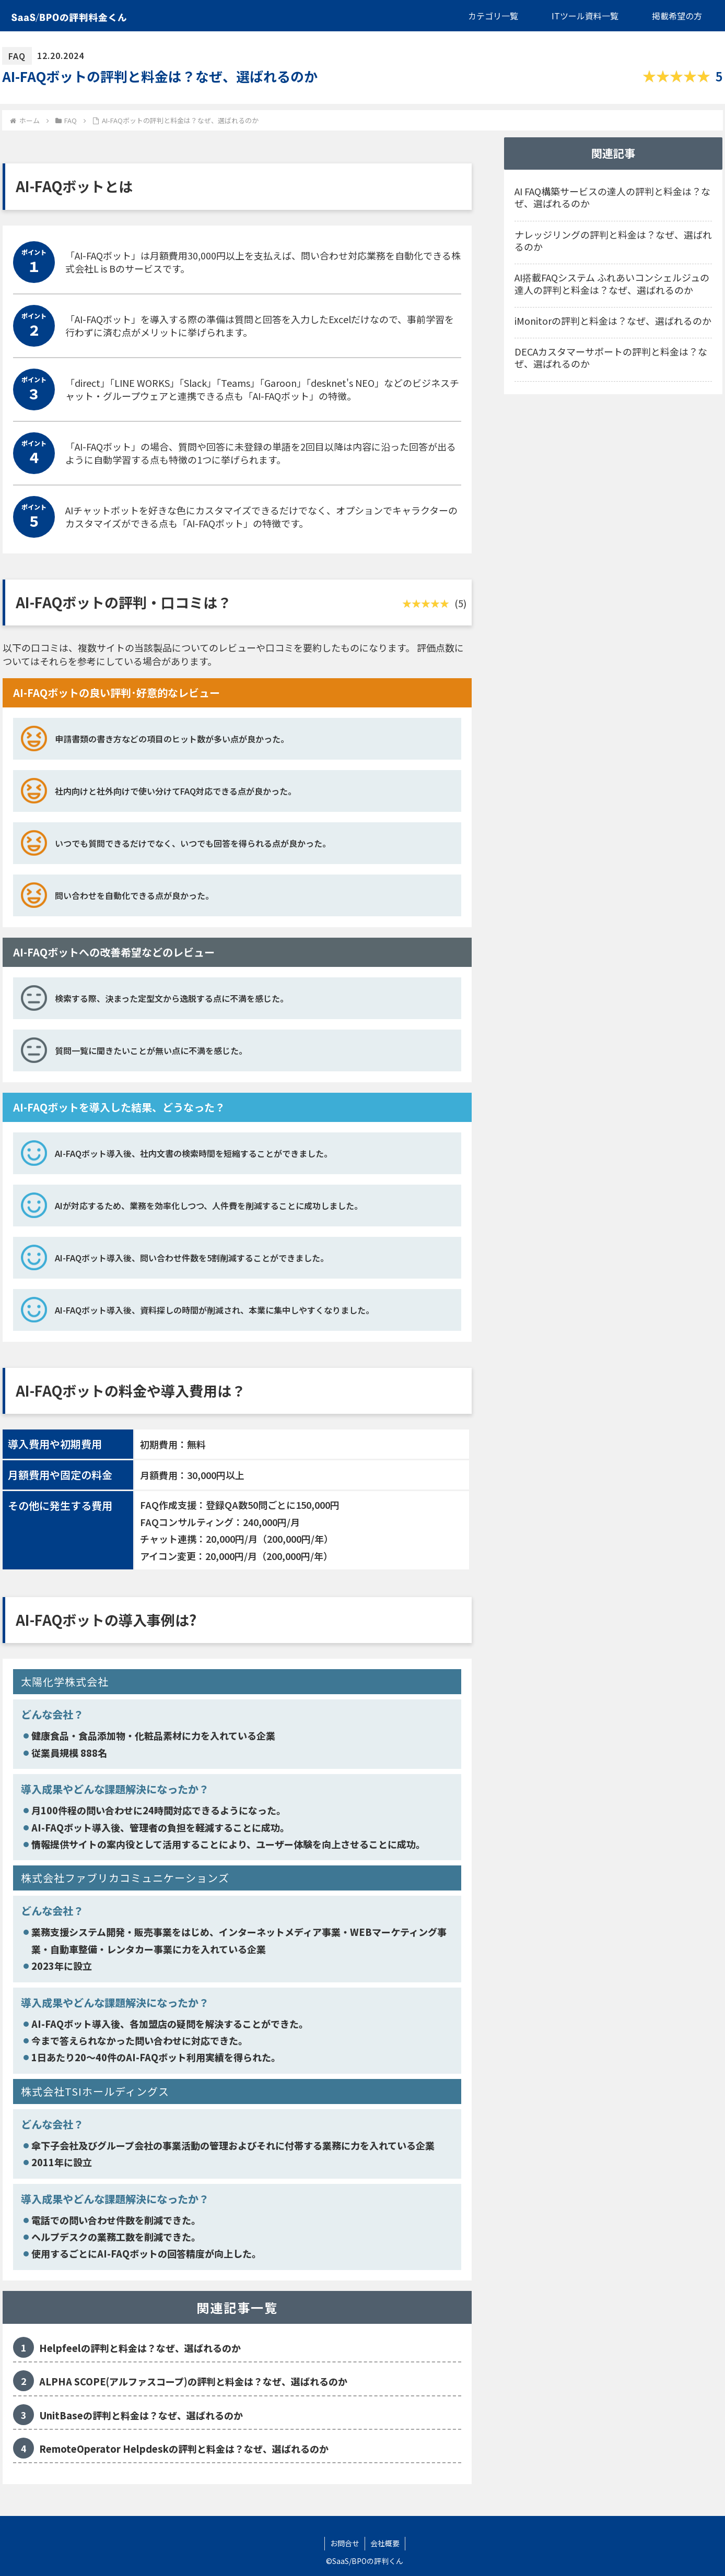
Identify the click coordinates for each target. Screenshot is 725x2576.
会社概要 (385, 2543)
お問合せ (344, 2543)
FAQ (17, 56)
